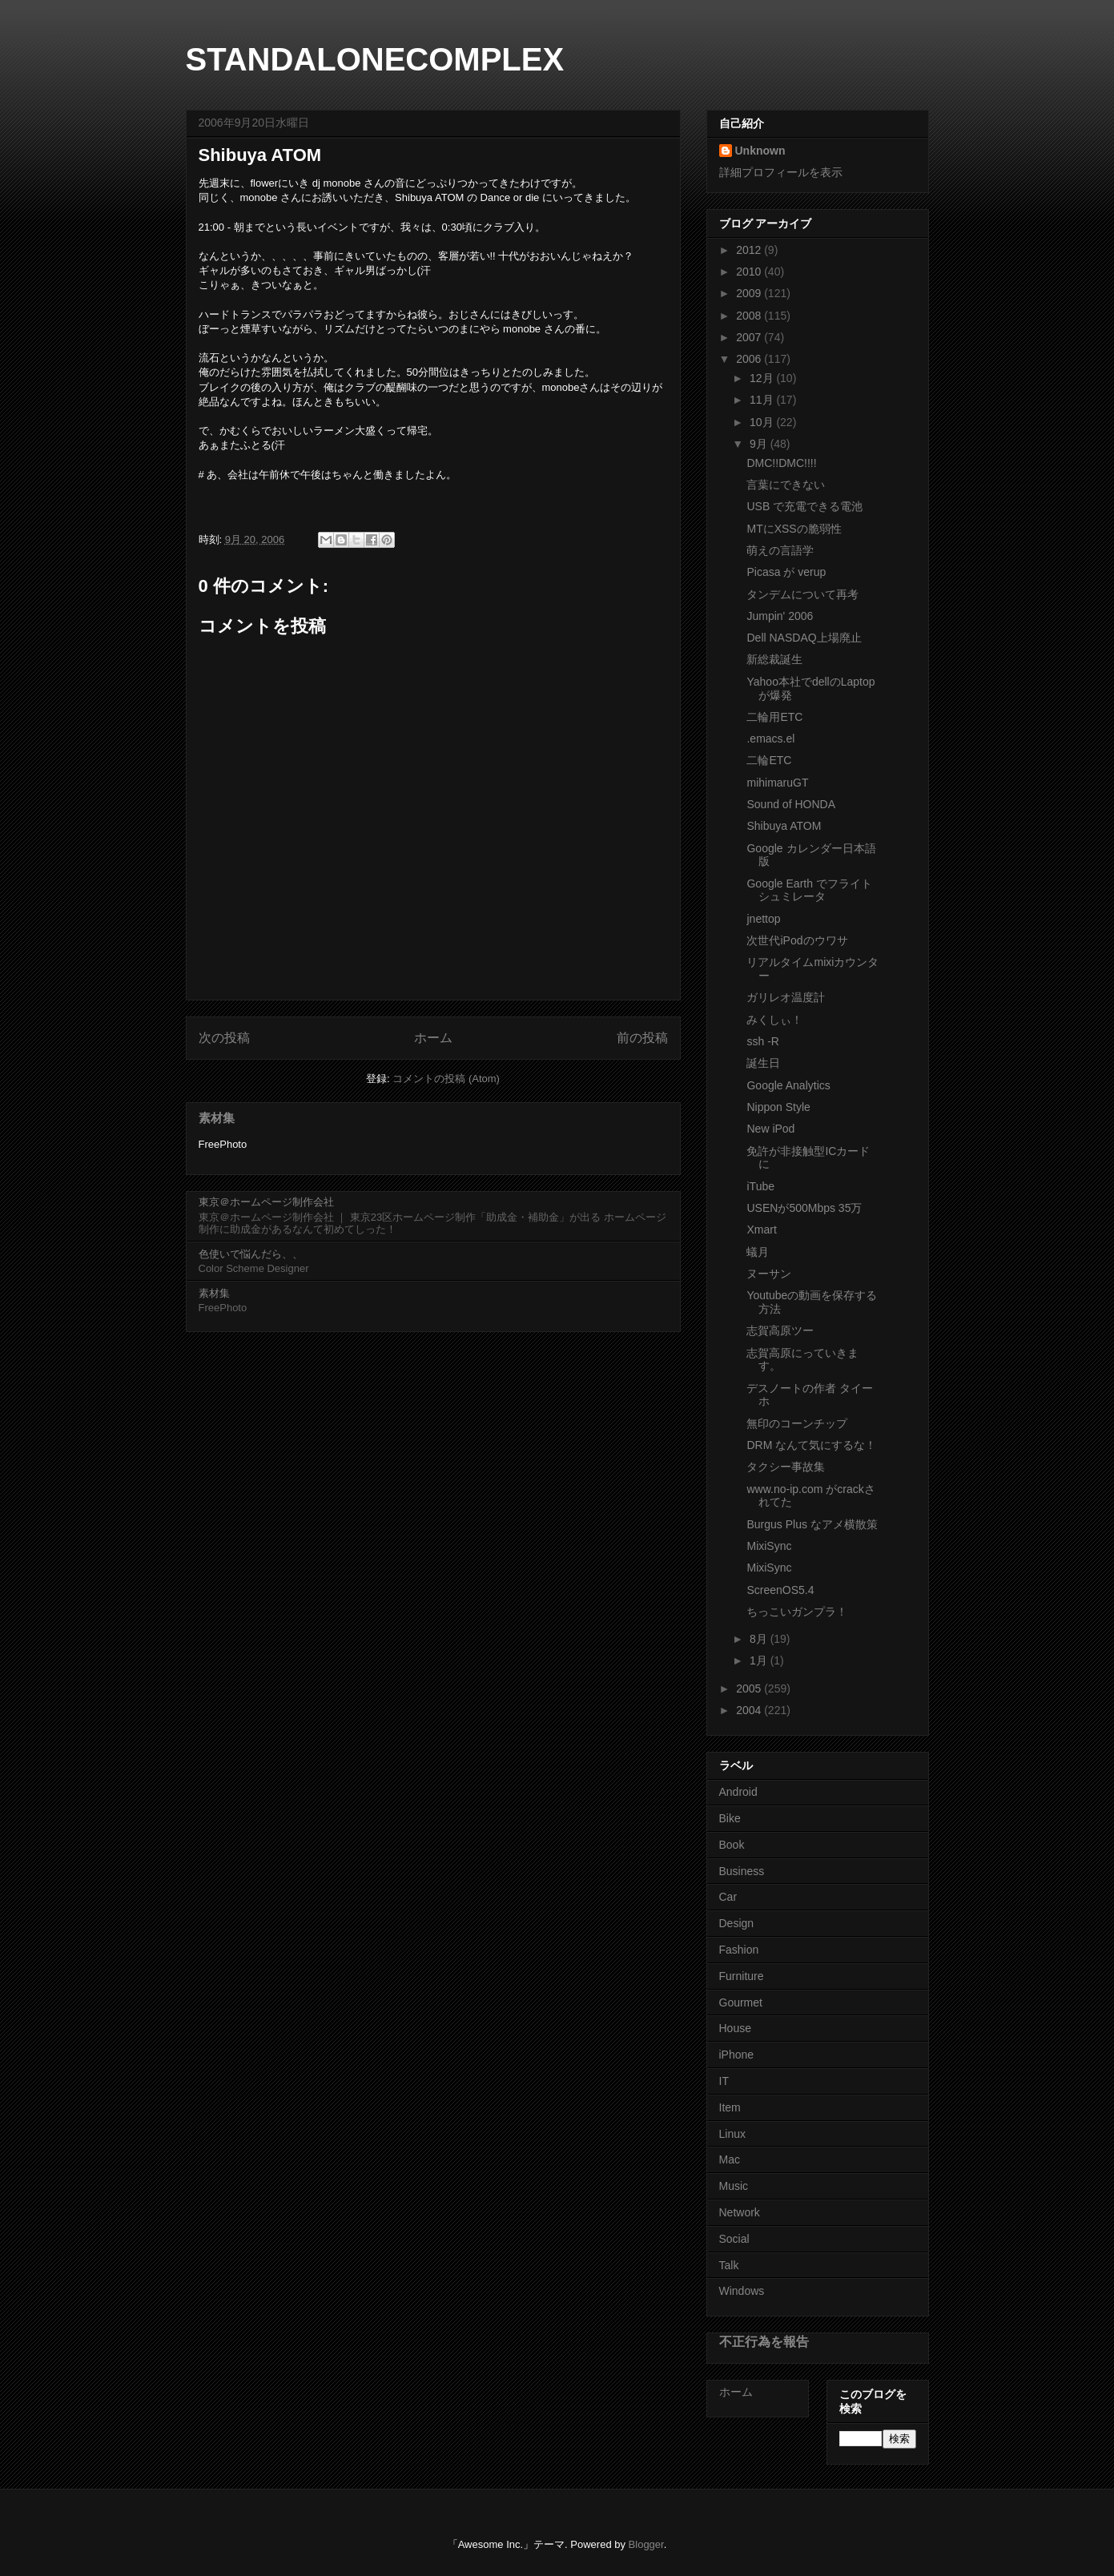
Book (732, 1844)
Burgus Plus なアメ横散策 (811, 1524)
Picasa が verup (786, 572)
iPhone (736, 2054)
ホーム (433, 1037)
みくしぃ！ (774, 1019)
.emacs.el (770, 738)
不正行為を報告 (764, 2341)
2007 (750, 337)
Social (734, 2238)
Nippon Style (778, 1107)
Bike (730, 1818)
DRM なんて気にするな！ (811, 1445)
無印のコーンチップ (796, 1423)
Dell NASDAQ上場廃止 (803, 637)
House (735, 2028)
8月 (760, 1638)
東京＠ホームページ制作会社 (266, 1202)
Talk (729, 2265)
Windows (742, 2290)
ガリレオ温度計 (785, 997)
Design (736, 1923)
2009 (750, 293)
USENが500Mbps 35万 (804, 1207)
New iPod (770, 1128)
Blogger (646, 2544)
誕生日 (763, 1063)
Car (728, 1896)
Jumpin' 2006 (779, 616)
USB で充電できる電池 (804, 506)
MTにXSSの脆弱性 (793, 528)
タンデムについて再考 (802, 594)
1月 (760, 1660)
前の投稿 (642, 1037)
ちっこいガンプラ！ (796, 1611)
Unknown (760, 150)
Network (739, 2212)
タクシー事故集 (785, 1466)
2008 (750, 315)
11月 (763, 399)
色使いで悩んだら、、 (251, 1254)
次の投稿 (224, 1037)
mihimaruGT (777, 782)
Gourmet (740, 2002)
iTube (760, 1186)
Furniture (741, 1976)
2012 (750, 250)
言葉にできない (785, 484)
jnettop (763, 918)
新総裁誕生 (774, 659)
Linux (732, 2133)
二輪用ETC (774, 716)
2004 (750, 1710)
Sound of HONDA (790, 804)
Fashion (739, 1949)
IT (724, 2081)
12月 (763, 378)
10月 (763, 422)
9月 (760, 443)
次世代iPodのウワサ (796, 940)
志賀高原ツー (780, 1330)
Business (742, 1871)
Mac (729, 2159)
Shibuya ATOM (783, 825)
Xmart (761, 1229)
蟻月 (757, 1252)
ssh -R (762, 1041)
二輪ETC (768, 760)
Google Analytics (788, 1085)
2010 (750, 271)
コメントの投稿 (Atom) (446, 1079)
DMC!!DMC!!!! (781, 463)
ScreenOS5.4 (780, 1590)
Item (730, 2107)
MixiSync (768, 1546)
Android (738, 1791)
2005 (750, 1688)
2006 (750, 358)
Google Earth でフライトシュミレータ (808, 890)
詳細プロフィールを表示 (781, 172)
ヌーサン (768, 1273)
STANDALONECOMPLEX (375, 59)
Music (734, 2186)
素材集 (217, 1118)
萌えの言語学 (780, 550)
